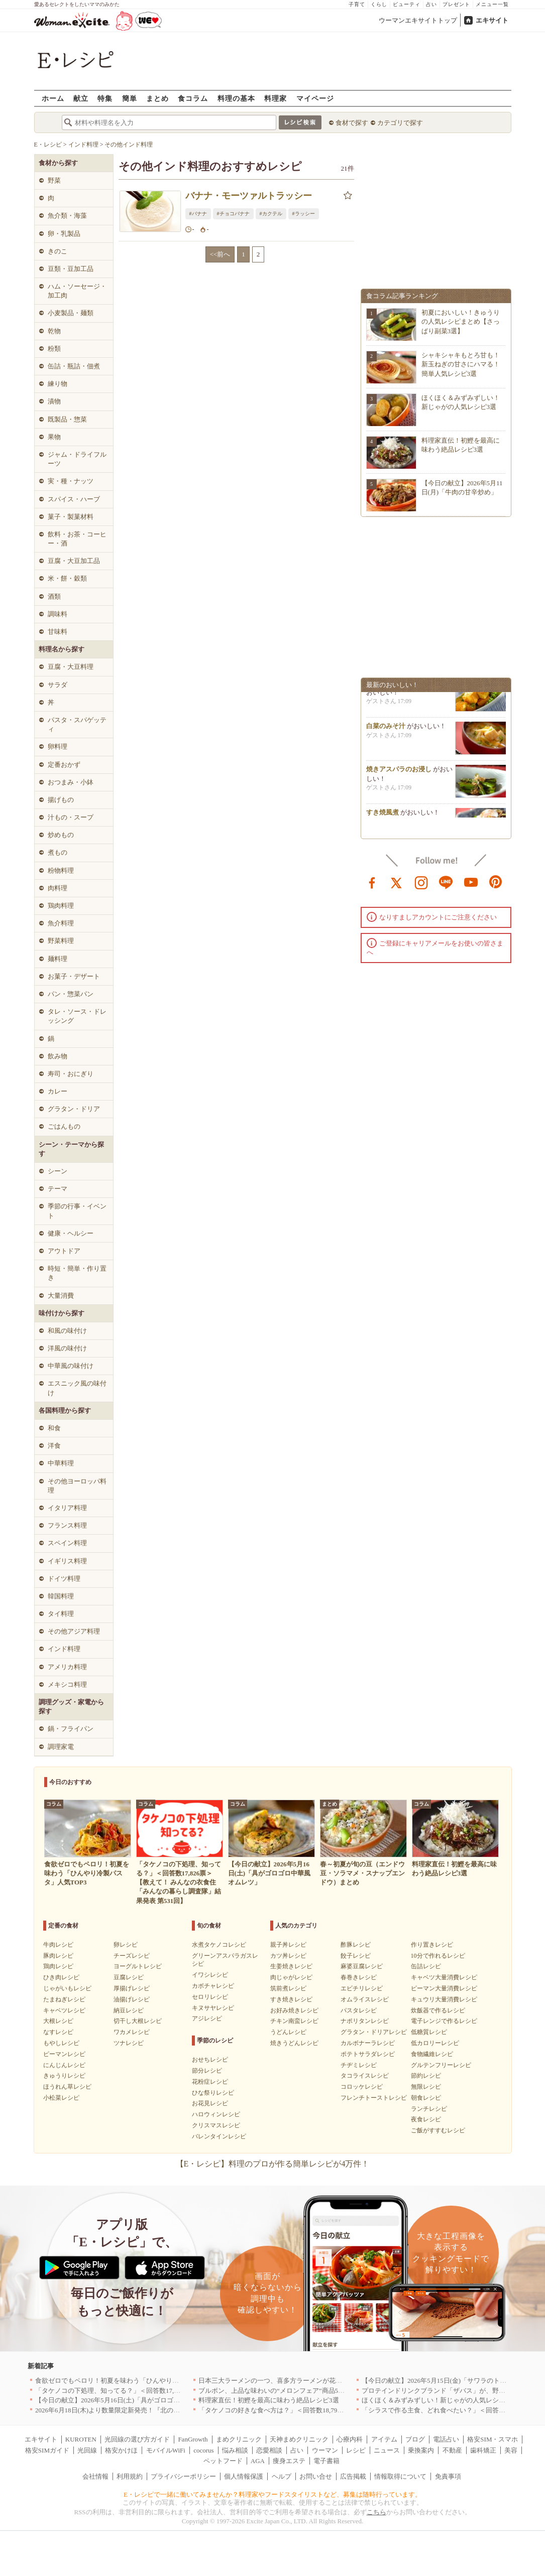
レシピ (356, 2450)
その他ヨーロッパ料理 (77, 1485)
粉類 (54, 348)
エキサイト (492, 20)
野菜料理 (61, 940)
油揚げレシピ (132, 1999)
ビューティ (406, 4)
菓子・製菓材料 (70, 516)
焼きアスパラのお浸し (398, 774)
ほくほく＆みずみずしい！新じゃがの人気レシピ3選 (438, 2400)
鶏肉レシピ (58, 1966)
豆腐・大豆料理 (70, 666)
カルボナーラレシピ (368, 2043)
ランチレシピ (429, 2108)
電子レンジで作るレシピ (444, 2020)
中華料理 (61, 1463)
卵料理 (57, 746)
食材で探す (352, 122)
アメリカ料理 (67, 1667)
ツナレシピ (129, 2043)
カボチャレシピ (213, 1985)
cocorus (203, 2450)
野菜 (54, 180)
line (446, 881)
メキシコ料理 (67, 1684)
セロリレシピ (210, 1996)
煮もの (57, 852)
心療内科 (350, 2439)
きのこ (57, 251)
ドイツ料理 (64, 1578)
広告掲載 (353, 2476)
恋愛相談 (269, 2450)
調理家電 (61, 1746)
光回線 (87, 2450)
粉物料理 (61, 870)
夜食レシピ (426, 2119)
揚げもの (61, 799)
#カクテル (271, 213)
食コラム (193, 98)
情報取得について (400, 2476)
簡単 (129, 98)
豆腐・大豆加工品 (74, 561)
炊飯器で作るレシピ (438, 2010)
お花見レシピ (210, 2103)
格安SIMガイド (47, 2450)
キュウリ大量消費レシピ (444, 1999)
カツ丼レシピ (288, 1955)
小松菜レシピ (61, 2097)
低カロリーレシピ (435, 2043)
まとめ (157, 98)
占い (431, 4)
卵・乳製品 (64, 233)
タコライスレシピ (365, 2075)
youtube (471, 881)
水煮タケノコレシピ (219, 1944)
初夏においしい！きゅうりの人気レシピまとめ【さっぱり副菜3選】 (460, 321)
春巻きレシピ (359, 1977)
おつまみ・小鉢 (70, 782)
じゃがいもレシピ (67, 1988)
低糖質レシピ (429, 2032)
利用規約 (130, 2476)
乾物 (54, 331)
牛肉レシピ (58, 1944)
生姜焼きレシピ (291, 1966)
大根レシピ (58, 2020)
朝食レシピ (426, 2097)
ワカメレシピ (132, 2032)
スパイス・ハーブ (74, 499)
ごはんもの (64, 1126)
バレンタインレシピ (219, 2136)
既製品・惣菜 (67, 419)
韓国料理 (61, 1596)
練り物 (57, 383)
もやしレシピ (61, 2043)
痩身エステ (289, 2461)
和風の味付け (67, 1330)
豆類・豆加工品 (70, 269)
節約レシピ (426, 2075)
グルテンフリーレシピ (441, 2065)
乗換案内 (421, 2450)
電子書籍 (326, 2461)
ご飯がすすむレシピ (438, 2130)
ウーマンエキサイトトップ (418, 20)
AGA (258, 2461)
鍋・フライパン (70, 1728)
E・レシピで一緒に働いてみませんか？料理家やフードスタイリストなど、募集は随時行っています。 (272, 2494)
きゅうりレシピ (64, 2075)
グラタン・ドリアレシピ (374, 2032)
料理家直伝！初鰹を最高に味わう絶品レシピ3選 (268, 2400)
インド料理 (64, 1649)
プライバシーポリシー (183, 2476)
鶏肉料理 (61, 905)
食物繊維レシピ (432, 2054)
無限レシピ (426, 2086)
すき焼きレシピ (291, 1999)
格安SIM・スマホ (492, 2439)
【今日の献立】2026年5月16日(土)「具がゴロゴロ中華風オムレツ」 (133, 2400)
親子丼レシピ (288, 1944)
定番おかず (64, 764)
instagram (421, 881)
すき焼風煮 (382, 817)
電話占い (446, 2439)
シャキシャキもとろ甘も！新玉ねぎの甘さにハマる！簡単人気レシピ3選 (460, 364)
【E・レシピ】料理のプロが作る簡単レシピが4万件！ (273, 2163)
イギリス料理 (67, 1561)
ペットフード (223, 2461)
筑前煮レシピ (288, 1988)
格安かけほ (121, 2450)
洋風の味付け (67, 1348)
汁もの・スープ (70, 817)
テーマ (57, 1188)
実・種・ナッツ (70, 481)
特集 (105, 98)
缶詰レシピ (426, 1966)
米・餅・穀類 (67, 578)
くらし (379, 4)
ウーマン (325, 2450)
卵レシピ (126, 1944)
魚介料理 (61, 923)
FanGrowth (192, 2439)
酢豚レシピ (356, 1944)
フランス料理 (67, 1525)
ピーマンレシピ (64, 2054)
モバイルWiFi (165, 2450)
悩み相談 (235, 2450)
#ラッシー (303, 213)
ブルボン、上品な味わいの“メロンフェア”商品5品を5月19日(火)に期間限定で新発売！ (324, 2390)
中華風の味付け (70, 1366)
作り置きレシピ (432, 1944)
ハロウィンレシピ (216, 2114)
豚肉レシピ (58, 1955)
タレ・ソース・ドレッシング (77, 1016)
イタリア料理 (67, 1508)
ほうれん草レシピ (67, 2086)
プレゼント (456, 4)
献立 (80, 98)
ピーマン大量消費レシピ (444, 1988)
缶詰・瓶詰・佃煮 (74, 366)
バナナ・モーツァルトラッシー (248, 196)
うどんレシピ (288, 2032)
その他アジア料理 (74, 1631)
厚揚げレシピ (132, 1988)
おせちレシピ (210, 2059)
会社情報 (95, 2476)
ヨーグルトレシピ (138, 1966)
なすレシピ (58, 2032)
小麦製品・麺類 (70, 313)
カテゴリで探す (400, 122)
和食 (54, 1428)
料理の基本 (236, 98)
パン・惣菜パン (70, 994)
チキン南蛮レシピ (294, 2020)
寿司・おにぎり (70, 1073)
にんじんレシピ (64, 2065)
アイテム (384, 2439)
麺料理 (57, 959)
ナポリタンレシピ (365, 2020)
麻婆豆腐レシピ (362, 1966)
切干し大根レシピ (138, 2020)
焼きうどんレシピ (294, 2043)
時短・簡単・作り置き (77, 1273)
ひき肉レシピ (61, 1977)
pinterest (495, 881)
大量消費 (61, 1295)
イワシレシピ (210, 1974)
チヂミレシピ (359, 2065)
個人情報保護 (243, 2476)
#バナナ (198, 213)
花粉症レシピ (210, 2081)
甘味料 (57, 631)
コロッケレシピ (362, 2086)
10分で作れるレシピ (438, 1955)
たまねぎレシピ (64, 1999)
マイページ (315, 98)
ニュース (387, 2450)
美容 (510, 2450)
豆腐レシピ (129, 1977)
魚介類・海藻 (67, 215)
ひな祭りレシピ (213, 2092)
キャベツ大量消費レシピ (444, 1977)
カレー (57, 1091)
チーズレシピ (132, 1955)
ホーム (53, 98)
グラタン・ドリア (74, 1109)
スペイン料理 (67, 1543)
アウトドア (64, 1251)
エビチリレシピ (362, 1988)
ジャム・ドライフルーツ (77, 459)
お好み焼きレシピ (294, 2010)
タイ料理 (61, 1613)
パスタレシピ (359, 2010)
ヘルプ (281, 2476)
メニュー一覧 (492, 4)
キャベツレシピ (64, 2010)
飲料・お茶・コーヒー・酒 (77, 538)
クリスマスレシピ (216, 2125)
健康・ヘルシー (70, 1233)
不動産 (452, 2450)
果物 (54, 437)
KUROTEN (80, 2439)
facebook (372, 881)
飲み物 (57, 1056)
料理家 (275, 98)
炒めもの (61, 835)
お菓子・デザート (74, 976)
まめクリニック (239, 2439)
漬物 (54, 401)
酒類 (54, 596)
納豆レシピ (129, 2010)
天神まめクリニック (299, 2439)
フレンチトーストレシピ (374, 2097)
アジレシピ (207, 2018)
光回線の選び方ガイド (137, 2439)
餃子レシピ (356, 1955)
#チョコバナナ (233, 213)
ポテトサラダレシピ (368, 2054)
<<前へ (220, 254)
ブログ (415, 2439)
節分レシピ (207, 2070)
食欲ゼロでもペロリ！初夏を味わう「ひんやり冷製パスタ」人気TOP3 (137, 2380)
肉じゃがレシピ (291, 1977)
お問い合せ (315, 2476)
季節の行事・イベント (77, 1210)
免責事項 (448, 2476)
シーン (57, 1171)
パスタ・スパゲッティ (77, 724)
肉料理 (57, 888)
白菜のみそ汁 (385, 731)
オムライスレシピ (365, 1999)
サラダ (57, 685)
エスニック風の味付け (77, 1388)
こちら (376, 2512)
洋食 (54, 1445)
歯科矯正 (483, 2450)
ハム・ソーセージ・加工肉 (77, 291)
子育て (357, 4)
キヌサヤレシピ (213, 2007)
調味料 (57, 614)
